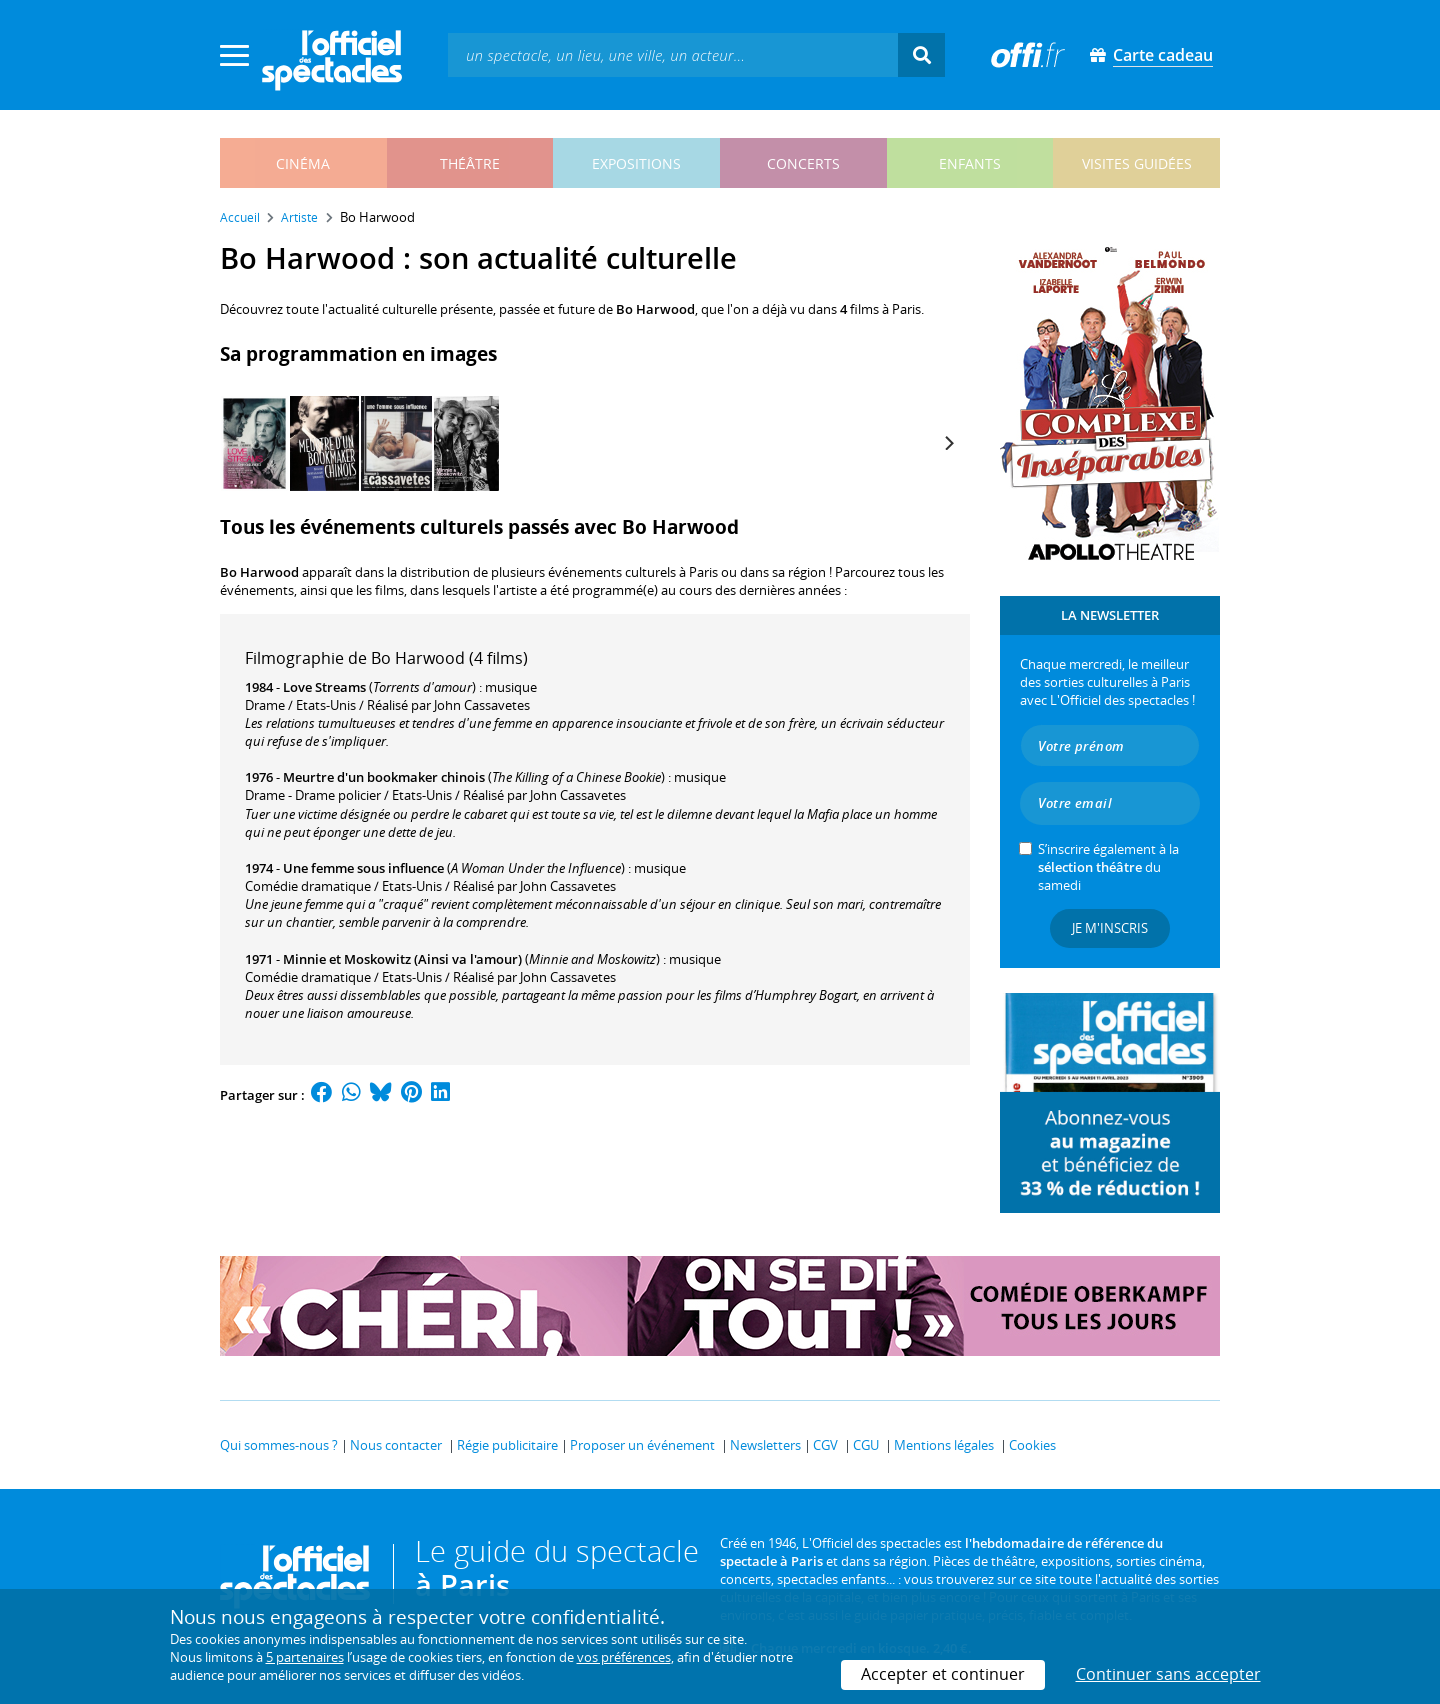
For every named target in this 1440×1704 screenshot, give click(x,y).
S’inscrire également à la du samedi (1108, 867)
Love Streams (324, 687)
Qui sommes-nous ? (279, 1445)
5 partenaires (305, 1657)
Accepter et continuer (943, 1674)
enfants (970, 163)
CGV (825, 1445)
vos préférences (624, 1657)
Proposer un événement (642, 1445)
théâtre (470, 163)
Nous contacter (396, 1445)
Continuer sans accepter (1168, 1674)
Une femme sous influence (363, 868)
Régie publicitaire (507, 1445)
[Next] (948, 443)
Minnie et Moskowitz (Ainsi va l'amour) (402, 959)
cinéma (303, 163)
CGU (866, 1445)
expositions (636, 163)
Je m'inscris (1110, 928)
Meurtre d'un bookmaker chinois (384, 777)
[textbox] (673, 54)
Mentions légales (944, 1445)
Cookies (1032, 1445)
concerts (803, 163)
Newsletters (765, 1445)
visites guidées (1137, 163)
